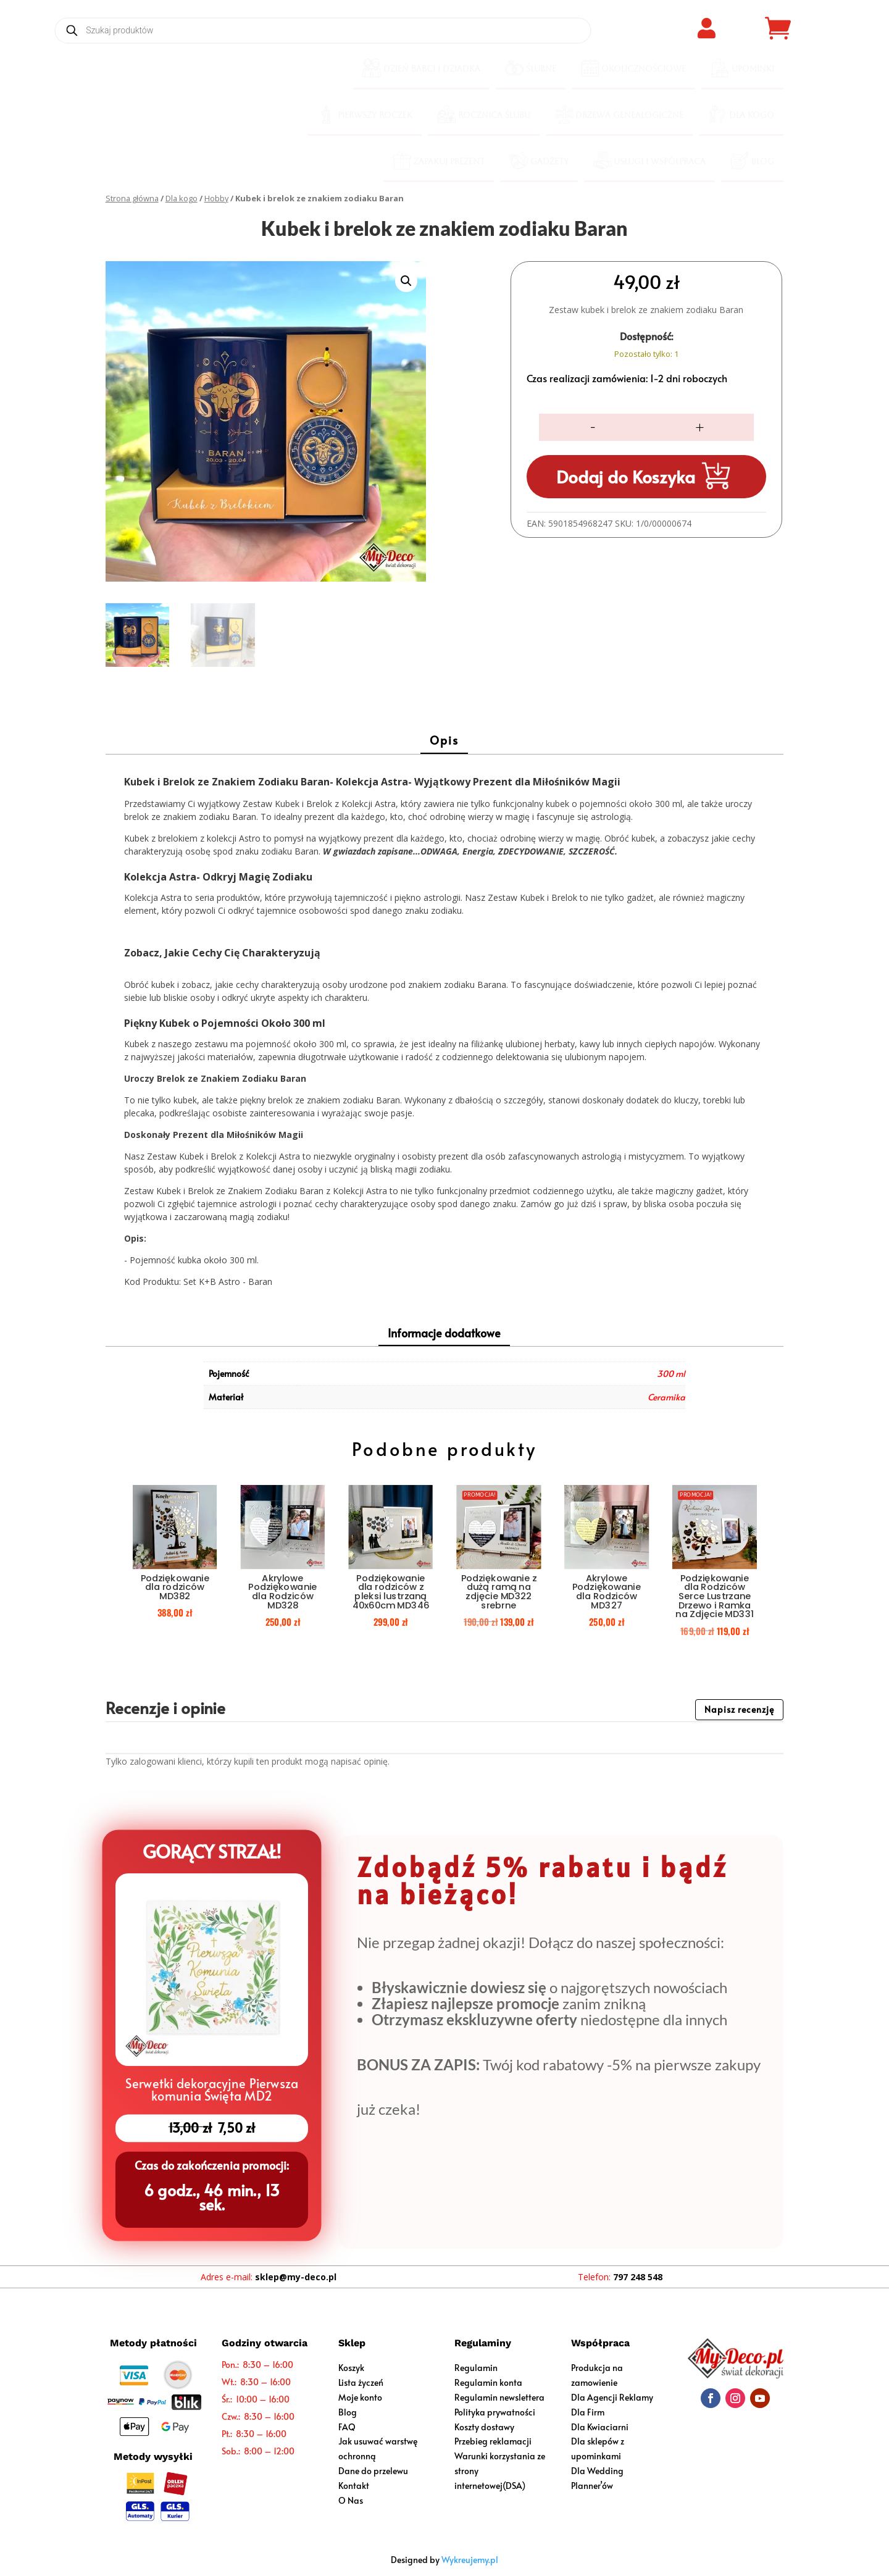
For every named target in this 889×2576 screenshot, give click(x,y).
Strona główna (132, 198)
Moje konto (360, 2397)
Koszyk (351, 2367)
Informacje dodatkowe (444, 1332)
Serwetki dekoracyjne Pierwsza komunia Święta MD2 (211, 2088)
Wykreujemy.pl (469, 2560)
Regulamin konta (488, 2382)
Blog (347, 2412)
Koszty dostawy (484, 2427)
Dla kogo (181, 198)
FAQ (347, 2427)
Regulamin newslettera (499, 2397)
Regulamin (476, 2367)
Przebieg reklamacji (493, 2441)
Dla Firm (587, 2412)
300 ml (671, 1373)
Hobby (216, 198)
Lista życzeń (360, 2382)
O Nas (350, 2500)
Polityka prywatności (494, 2412)
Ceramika (666, 1397)
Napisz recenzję (739, 1709)
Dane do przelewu (373, 2471)
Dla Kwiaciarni (599, 2427)
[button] (406, 281)
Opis (444, 740)
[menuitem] (421, 69)
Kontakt (353, 2485)
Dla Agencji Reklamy (612, 2397)
